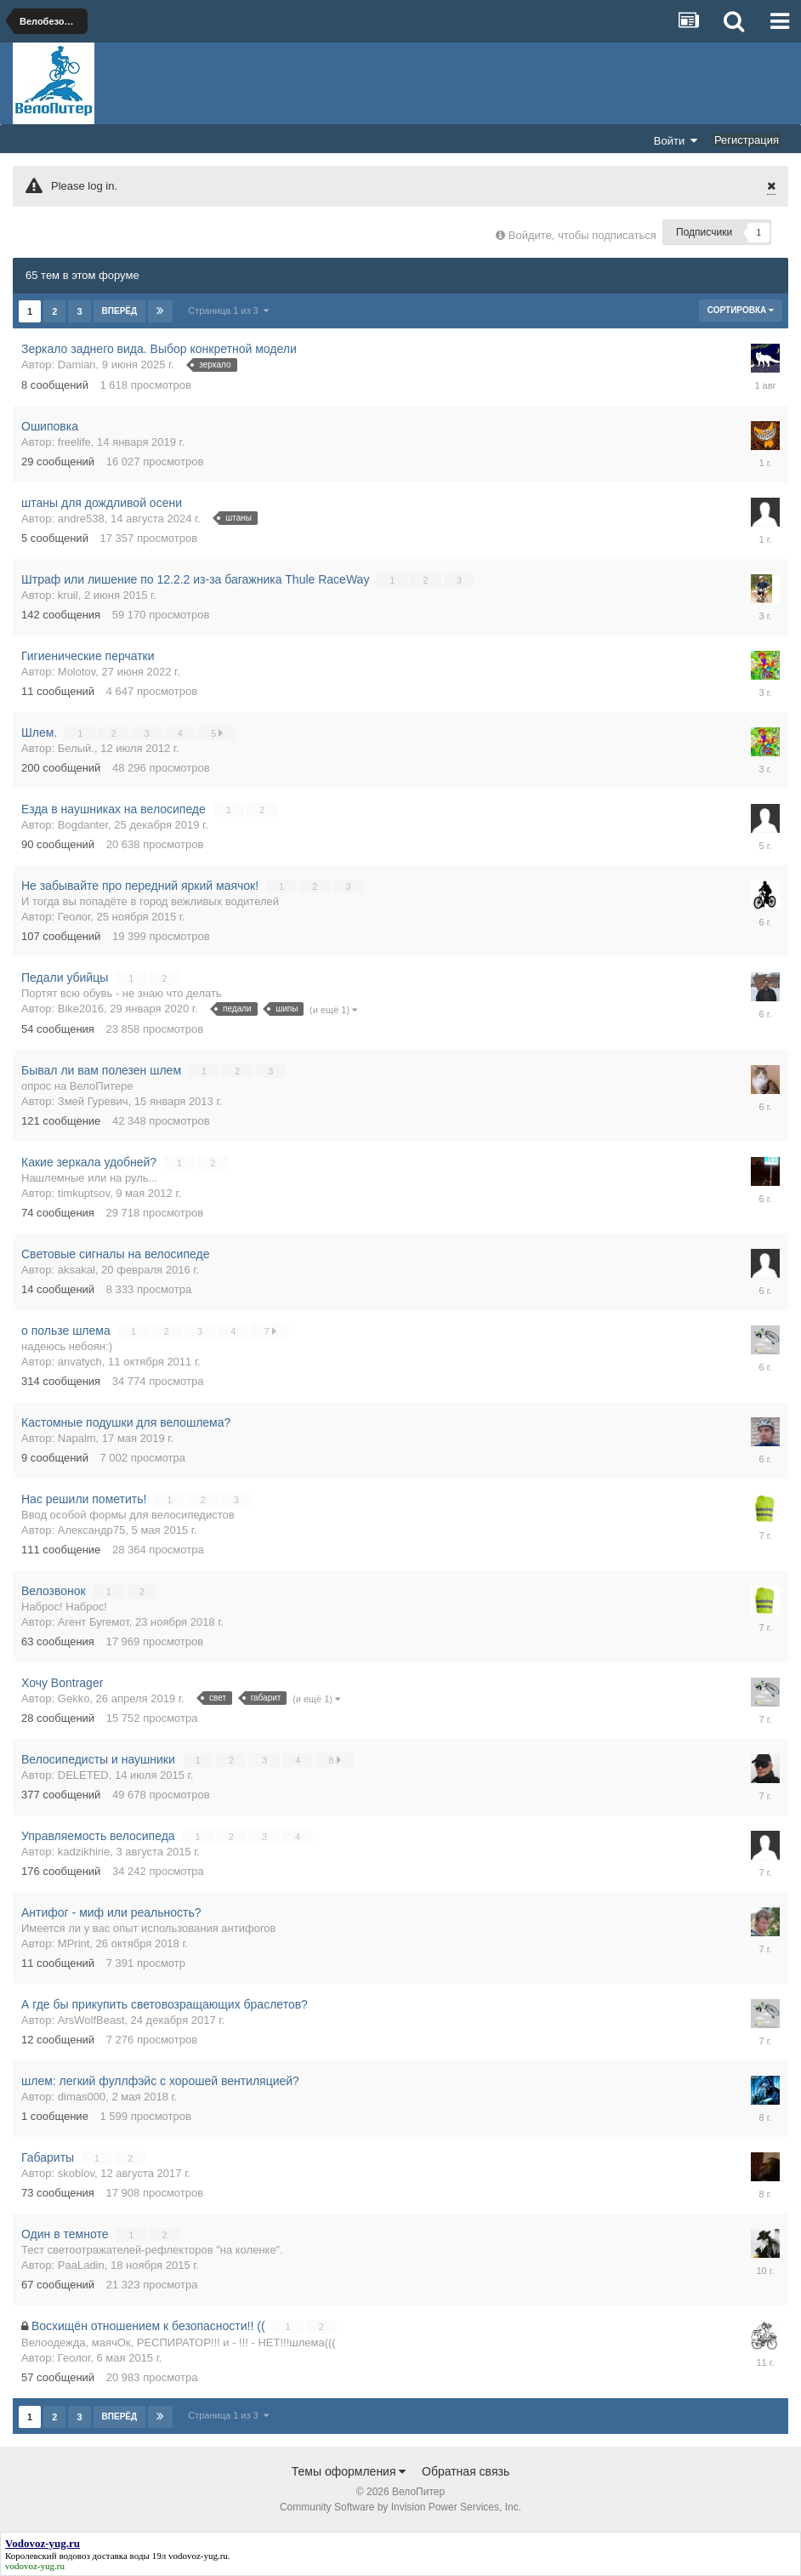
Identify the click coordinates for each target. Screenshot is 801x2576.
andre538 (81, 518)
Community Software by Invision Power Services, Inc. (400, 2507)
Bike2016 (81, 1008)
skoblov (76, 2173)
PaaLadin (81, 2265)
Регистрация (746, 140)
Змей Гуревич (93, 1101)
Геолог (74, 916)
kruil (68, 595)
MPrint (74, 1943)
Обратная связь (465, 2471)
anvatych (80, 1361)
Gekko (74, 1698)
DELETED (83, 1775)
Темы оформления (349, 2471)
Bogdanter (83, 824)
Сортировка (740, 310)
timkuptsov (84, 1193)
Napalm (77, 1438)
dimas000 (81, 2096)
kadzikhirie (84, 1851)
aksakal (76, 1269)
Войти (676, 140)
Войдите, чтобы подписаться (582, 235)
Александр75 (92, 1530)
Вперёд (120, 311)
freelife (74, 442)
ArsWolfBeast (91, 2020)
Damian (77, 364)
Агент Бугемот (93, 1622)
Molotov (77, 671)
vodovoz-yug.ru (198, 2555)
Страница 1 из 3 (228, 310)
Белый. (76, 748)
